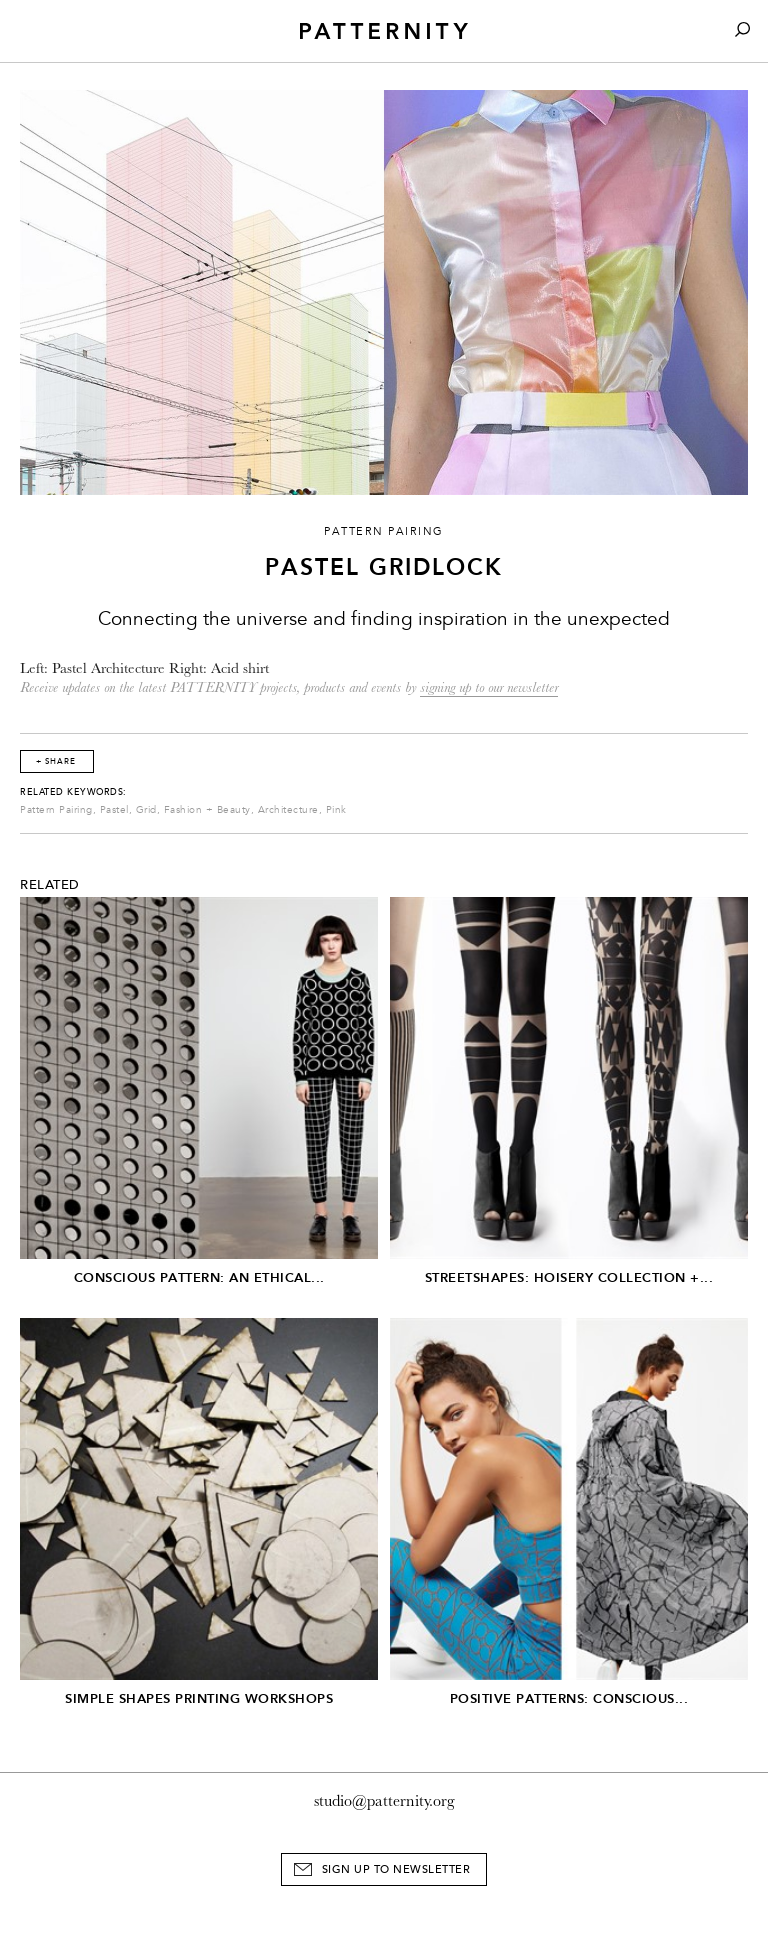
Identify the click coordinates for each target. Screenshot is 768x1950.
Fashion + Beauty (207, 810)
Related (50, 885)
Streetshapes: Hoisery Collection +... (569, 1277)
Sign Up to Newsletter (396, 1869)
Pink (336, 810)
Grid (146, 810)
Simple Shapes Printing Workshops (199, 1698)
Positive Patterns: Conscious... (569, 1698)
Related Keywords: (73, 792)
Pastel (114, 810)
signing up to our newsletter (489, 687)
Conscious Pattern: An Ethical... (199, 1277)
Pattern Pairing (56, 810)
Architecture (288, 810)
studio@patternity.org (384, 1801)
